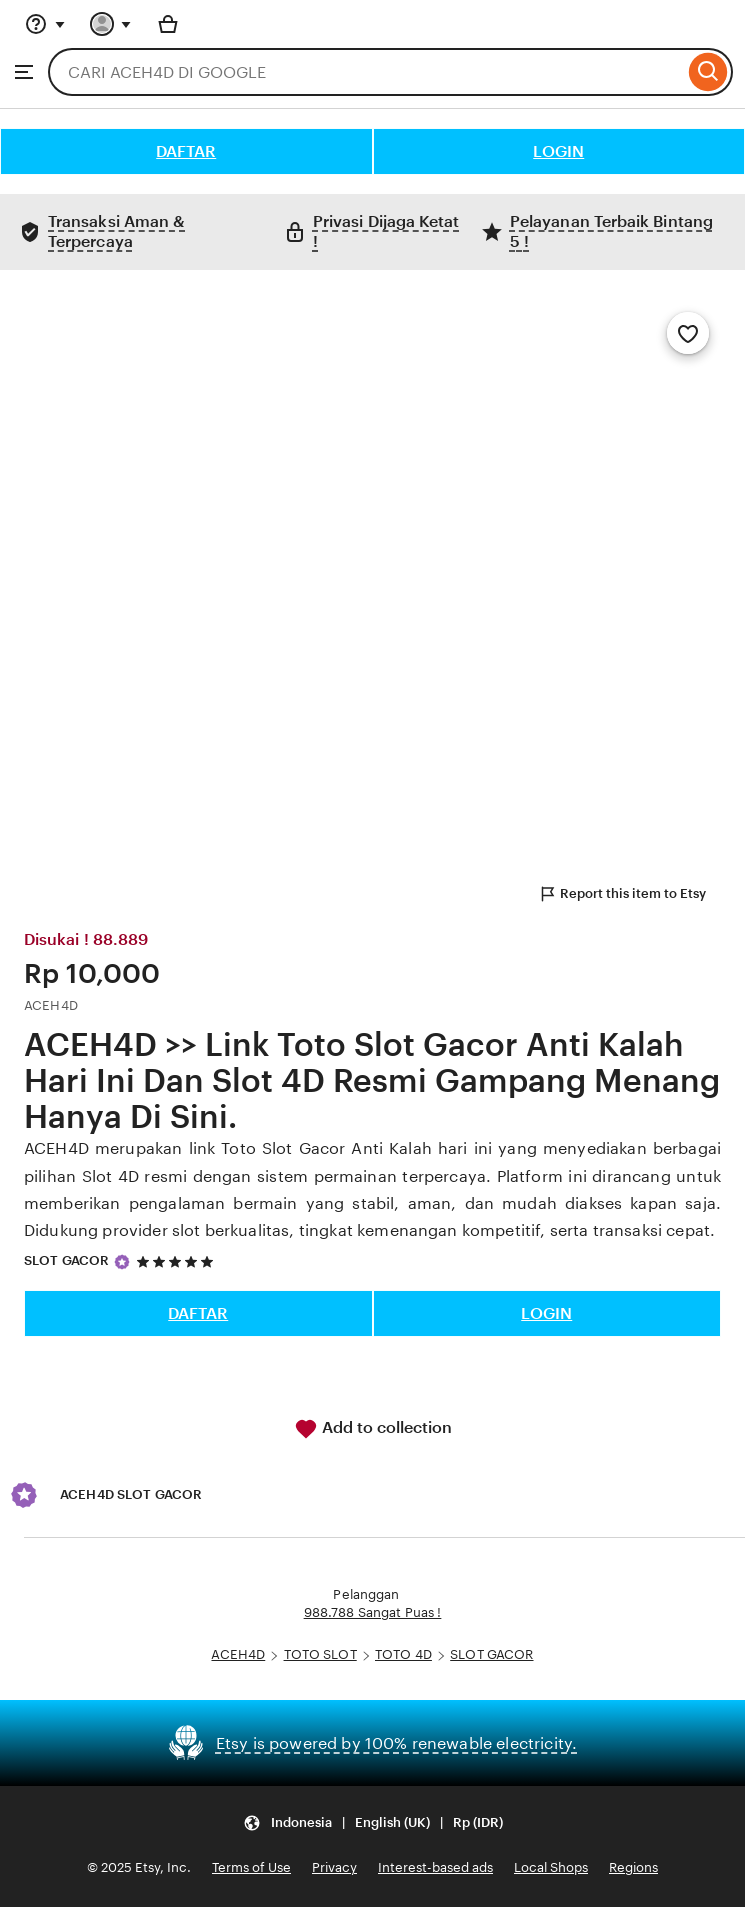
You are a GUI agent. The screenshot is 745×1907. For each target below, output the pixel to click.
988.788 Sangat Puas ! (373, 1612)
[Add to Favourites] (688, 333)
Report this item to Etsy (622, 894)
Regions (633, 1867)
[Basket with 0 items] (168, 24)
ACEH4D (238, 1654)
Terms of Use (251, 1867)
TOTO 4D (403, 1654)
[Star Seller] (122, 1262)
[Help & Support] (45, 24)
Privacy (334, 1867)
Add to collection (373, 1429)
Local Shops (551, 1867)
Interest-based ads (435, 1867)
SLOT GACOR (66, 1260)
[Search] (708, 72)
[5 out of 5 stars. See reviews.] (178, 1261)
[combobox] (366, 72)
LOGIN (558, 151)
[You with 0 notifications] (111, 24)
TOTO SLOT (320, 1654)
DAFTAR (186, 151)
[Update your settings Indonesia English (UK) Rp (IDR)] (373, 1822)
